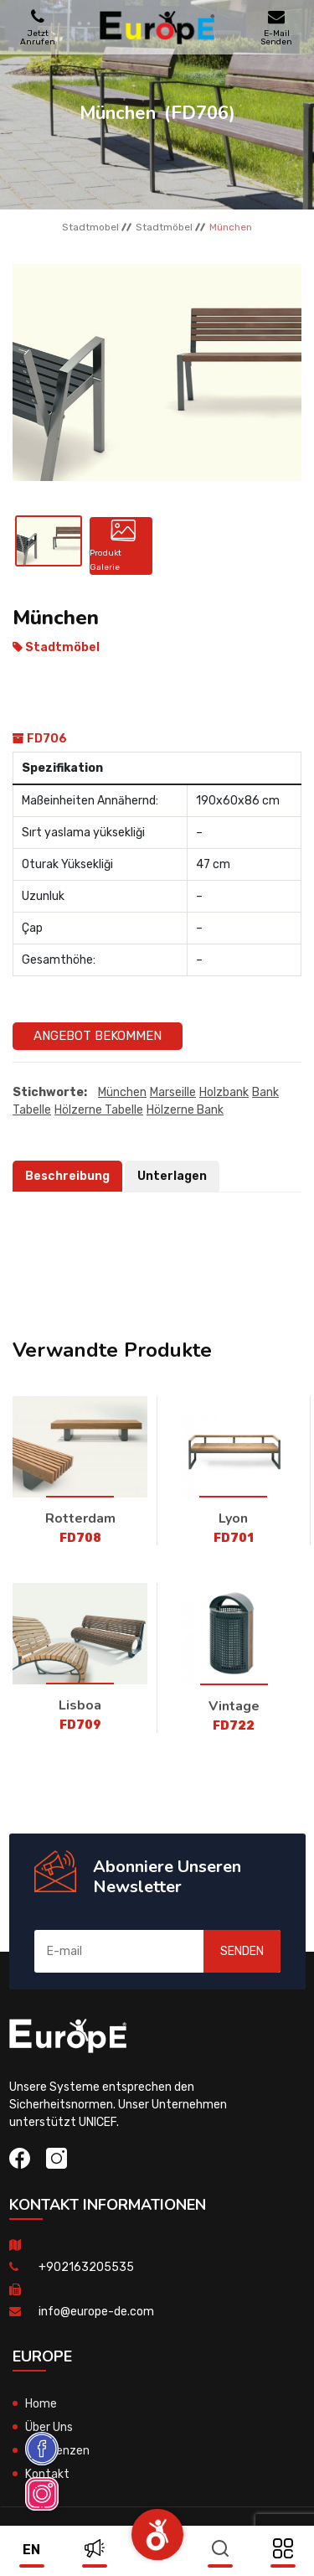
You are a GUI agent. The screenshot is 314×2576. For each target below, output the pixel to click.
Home (41, 2404)
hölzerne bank (185, 1110)
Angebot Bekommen (97, 1035)
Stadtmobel (90, 227)
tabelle (32, 1110)
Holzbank (224, 1092)
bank (265, 1092)
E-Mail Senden (276, 27)
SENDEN (242, 1951)
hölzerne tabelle (98, 1110)
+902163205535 (86, 2267)
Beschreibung (67, 1176)
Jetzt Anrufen (37, 27)
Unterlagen (172, 1176)
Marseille (173, 1092)
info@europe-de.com (96, 2311)
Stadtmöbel (164, 227)
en (31, 2550)
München (122, 1092)
